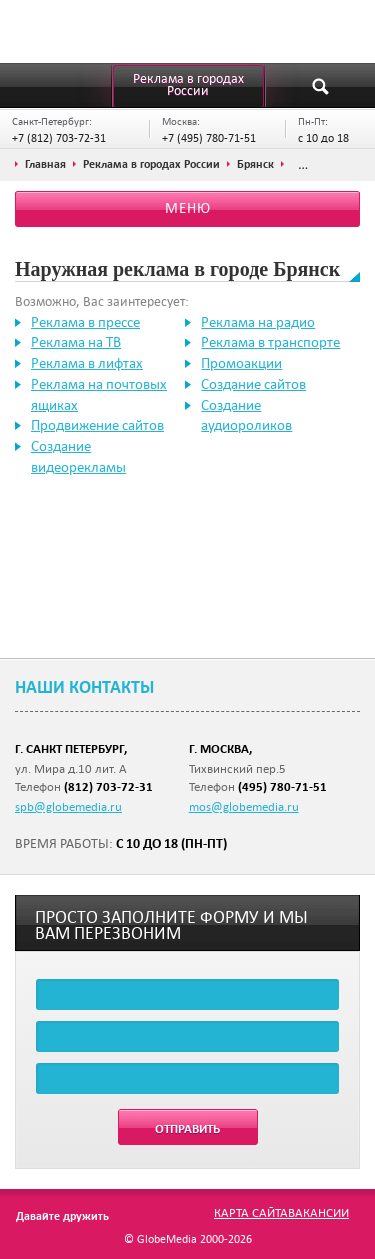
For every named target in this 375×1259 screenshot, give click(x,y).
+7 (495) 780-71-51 (209, 137)
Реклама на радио (258, 322)
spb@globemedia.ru (68, 806)
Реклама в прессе (85, 322)
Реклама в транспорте (270, 342)
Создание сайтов (253, 384)
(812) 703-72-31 (108, 786)
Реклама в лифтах (87, 363)
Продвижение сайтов (97, 425)
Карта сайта (251, 1212)
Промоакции (241, 363)
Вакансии (318, 1212)
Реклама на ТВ (76, 342)
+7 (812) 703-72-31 (59, 137)
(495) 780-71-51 (282, 786)
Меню (188, 208)
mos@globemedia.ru (244, 806)
